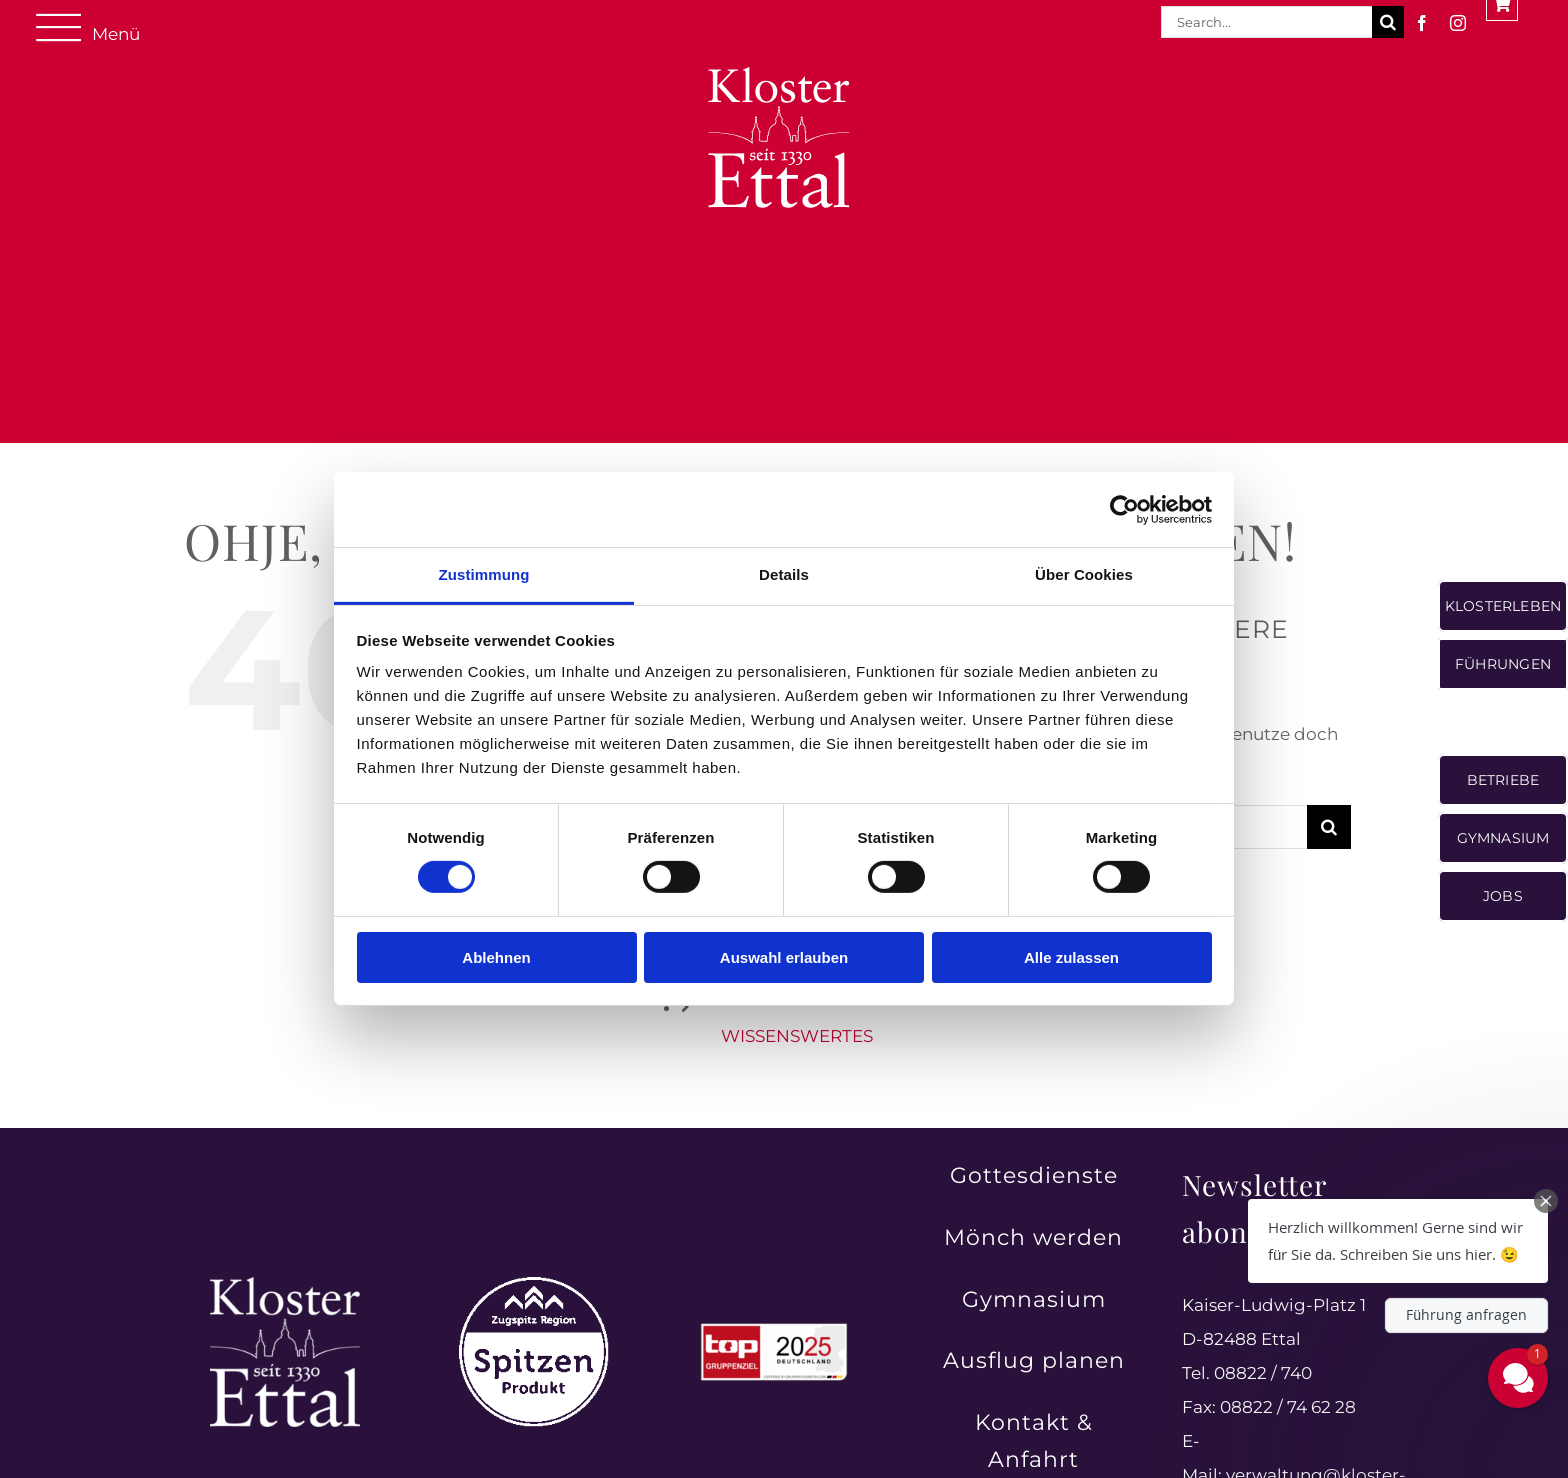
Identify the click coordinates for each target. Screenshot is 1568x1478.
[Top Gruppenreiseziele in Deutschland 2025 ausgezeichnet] (774, 1329)
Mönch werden (1033, 1237)
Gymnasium (1034, 1299)
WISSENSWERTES (797, 1036)
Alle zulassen (1071, 957)
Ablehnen (496, 957)
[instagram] (1458, 23)
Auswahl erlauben (784, 957)
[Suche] (1388, 22)
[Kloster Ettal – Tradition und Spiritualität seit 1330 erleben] (285, 1285)
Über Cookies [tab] (1084, 574)
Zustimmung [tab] (484, 574)
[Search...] (1266, 22)
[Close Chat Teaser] (1546, 1201)
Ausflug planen (1034, 1360)
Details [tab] (784, 574)
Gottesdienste (1034, 1175)
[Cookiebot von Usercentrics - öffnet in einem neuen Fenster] (1124, 509)
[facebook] (1422, 23)
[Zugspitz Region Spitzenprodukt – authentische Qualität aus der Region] (534, 1285)
